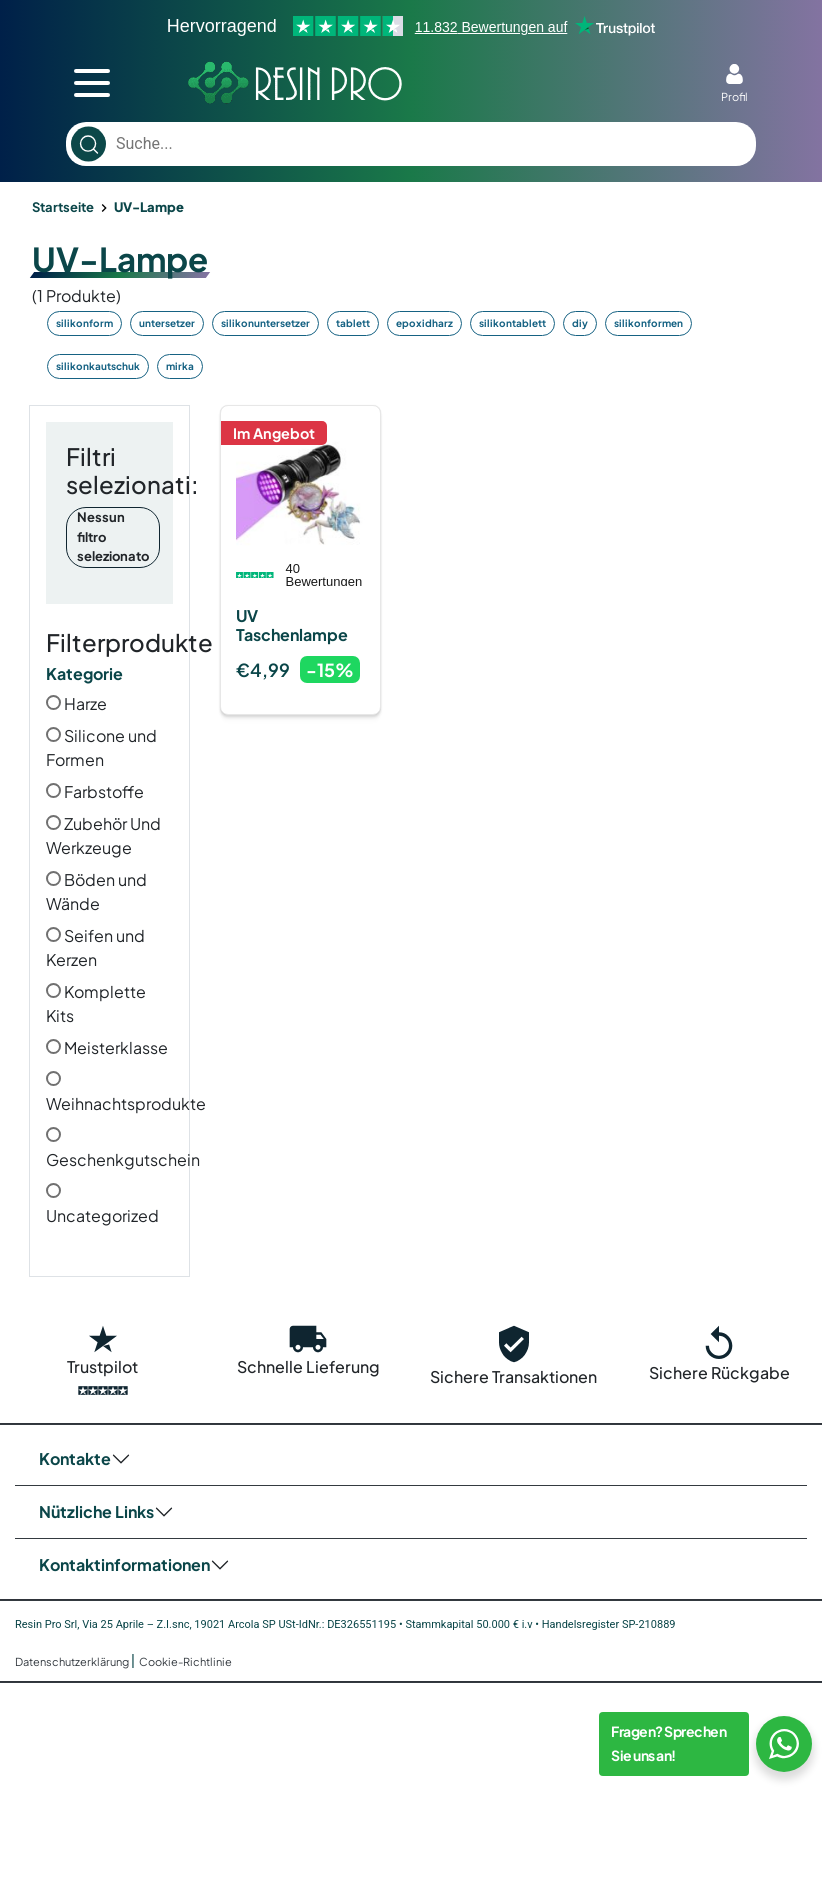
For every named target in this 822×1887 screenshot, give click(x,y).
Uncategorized (102, 1204)
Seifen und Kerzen (95, 947)
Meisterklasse (107, 1047)
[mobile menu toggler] (92, 83)
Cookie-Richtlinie (185, 1661)
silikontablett (512, 323)
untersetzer (167, 323)
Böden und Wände (96, 891)
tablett (353, 323)
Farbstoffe (95, 791)
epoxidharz (424, 323)
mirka (180, 366)
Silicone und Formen (101, 747)
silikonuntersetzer (265, 323)
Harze (76, 703)
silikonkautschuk (98, 366)
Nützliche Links (96, 1511)
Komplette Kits (96, 1003)
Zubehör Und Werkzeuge (103, 835)
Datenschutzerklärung (73, 1661)
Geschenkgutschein (123, 1148)
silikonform (84, 323)
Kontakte (75, 1458)
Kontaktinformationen (124, 1564)
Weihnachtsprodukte (126, 1092)
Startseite (63, 207)
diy (580, 323)
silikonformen (648, 323)
